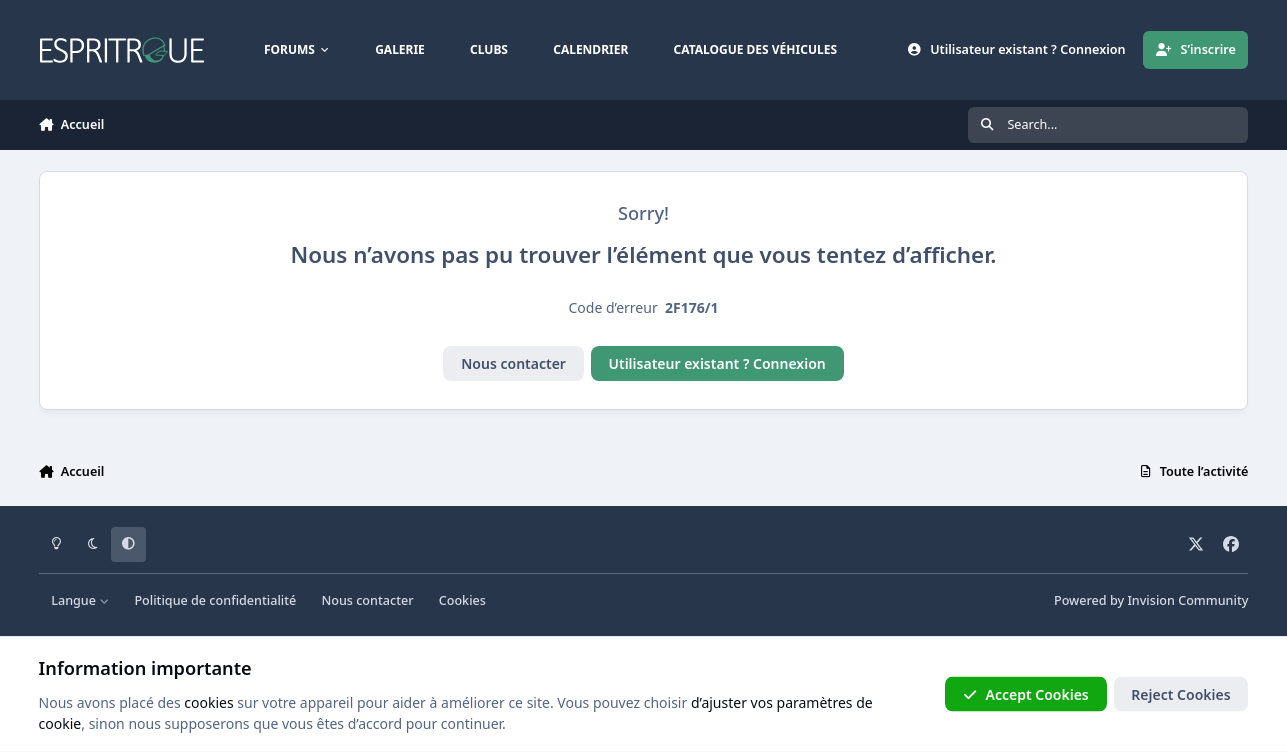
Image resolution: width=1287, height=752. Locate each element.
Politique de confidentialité (215, 600)
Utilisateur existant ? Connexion (717, 363)
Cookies (462, 600)
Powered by (1151, 600)
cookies (208, 701)
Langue (80, 600)
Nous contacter (513, 363)
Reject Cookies (1180, 693)
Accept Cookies (1026, 693)
